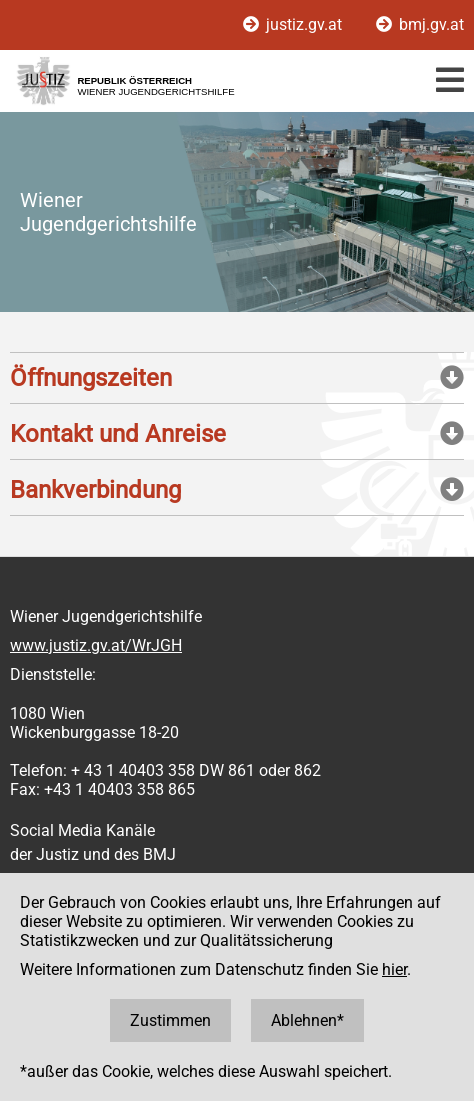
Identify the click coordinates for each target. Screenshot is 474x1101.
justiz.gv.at (294, 24)
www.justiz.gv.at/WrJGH (96, 645)
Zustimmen (170, 1020)
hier (394, 969)
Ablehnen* (307, 1020)
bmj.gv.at (420, 24)
